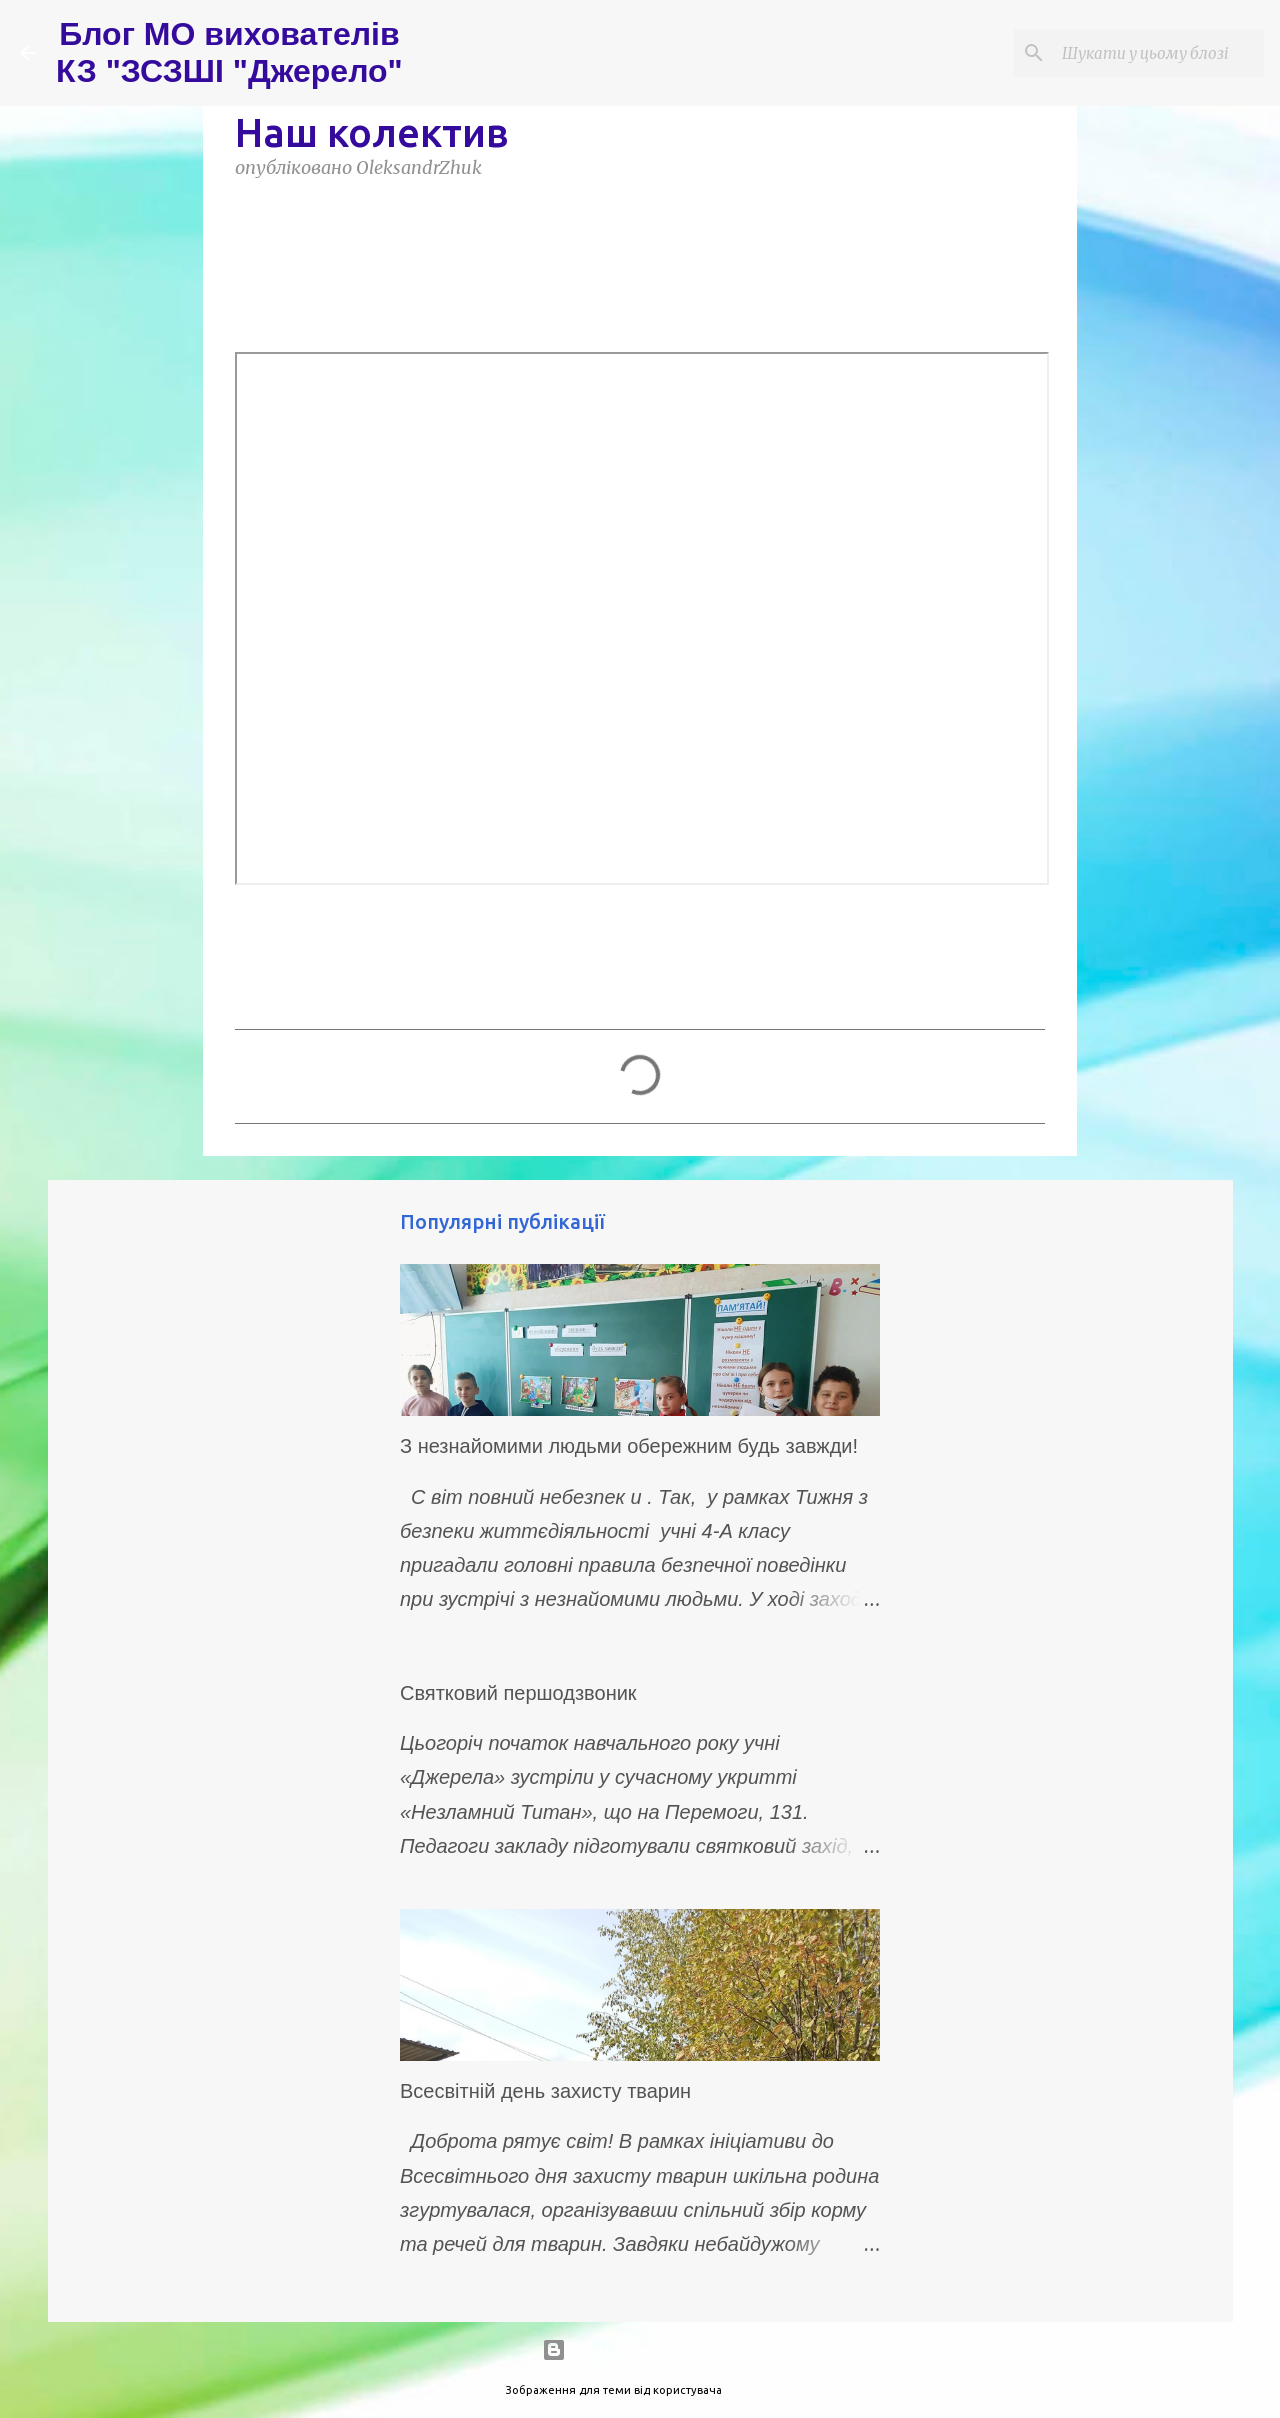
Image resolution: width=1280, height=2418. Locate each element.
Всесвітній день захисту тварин (545, 2091)
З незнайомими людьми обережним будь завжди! (629, 1446)
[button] (247, 213)
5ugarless (750, 2390)
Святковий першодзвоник (518, 1693)
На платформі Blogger (640, 2350)
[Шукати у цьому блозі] (1159, 53)
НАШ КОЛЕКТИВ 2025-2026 (645, 275)
